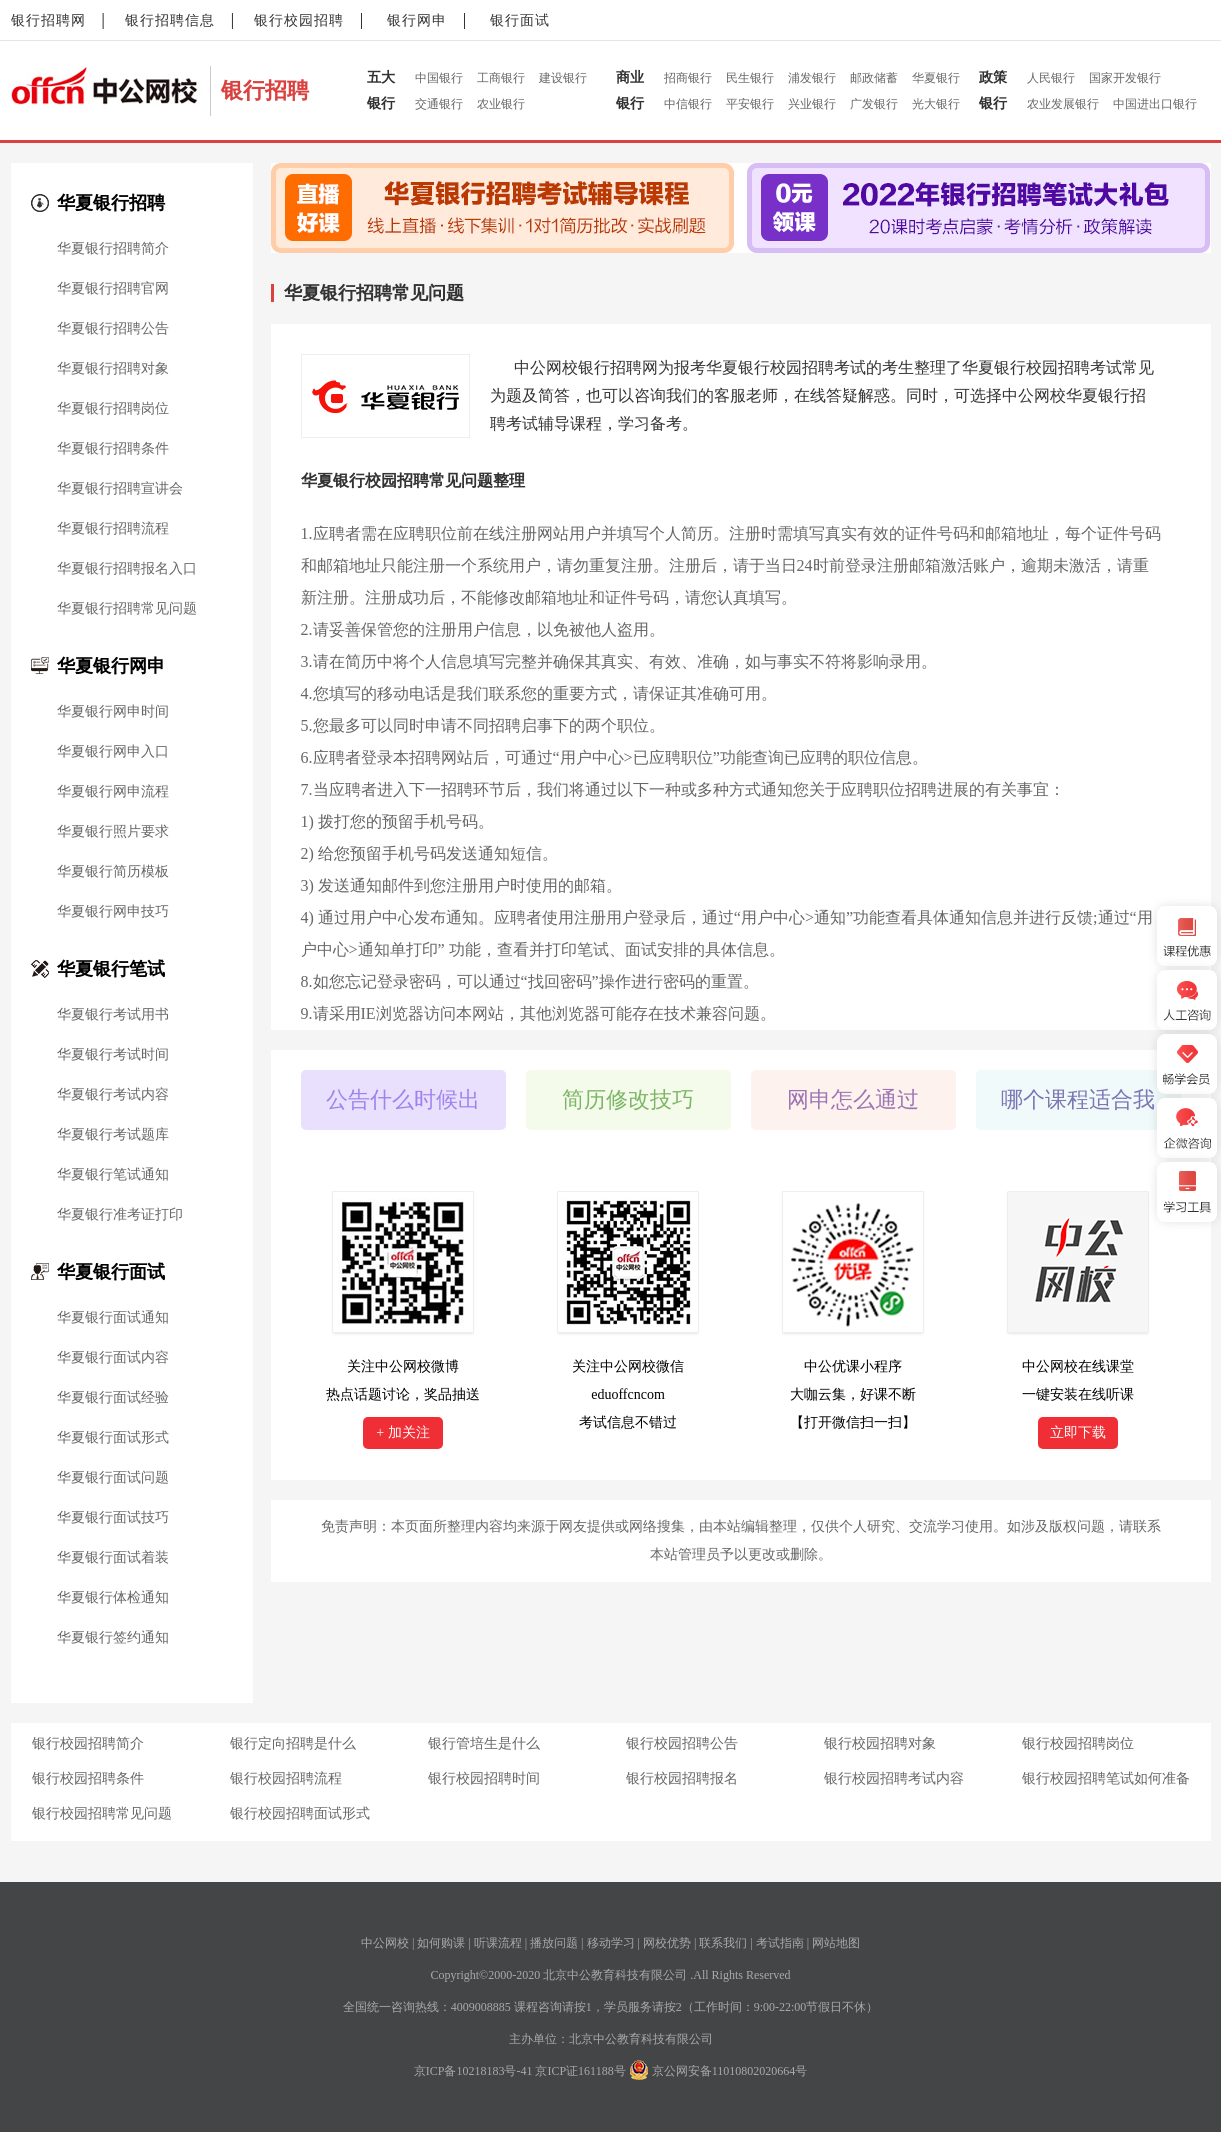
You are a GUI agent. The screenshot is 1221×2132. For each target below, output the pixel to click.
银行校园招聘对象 (880, 1743)
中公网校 (385, 1943)
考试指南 (780, 1943)
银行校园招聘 (299, 20)
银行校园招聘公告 (682, 1743)
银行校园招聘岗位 (1078, 1743)
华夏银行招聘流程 (113, 529)
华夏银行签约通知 (113, 1638)
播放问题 (554, 1943)
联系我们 (723, 1943)
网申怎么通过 (853, 1099)
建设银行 (563, 78)
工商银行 (501, 78)
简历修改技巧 (628, 1099)
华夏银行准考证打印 (120, 1215)
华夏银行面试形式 (113, 1438)
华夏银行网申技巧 (113, 912)
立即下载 (1078, 1432)
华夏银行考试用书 (113, 1015)
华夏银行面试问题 (113, 1478)
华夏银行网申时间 (113, 712)
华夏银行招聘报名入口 (127, 569)
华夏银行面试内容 (113, 1358)
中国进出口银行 (1155, 104)
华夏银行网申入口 (113, 752)
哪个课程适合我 (1078, 1099)
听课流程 (498, 1943)
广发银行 (874, 104)
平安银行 (750, 104)
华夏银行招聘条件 (113, 449)
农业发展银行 (1063, 104)
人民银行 (1051, 78)
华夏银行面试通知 (113, 1318)
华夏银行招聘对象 (113, 369)
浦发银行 (812, 78)
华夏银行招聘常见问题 (127, 609)
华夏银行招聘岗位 (113, 409)
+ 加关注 (402, 1432)
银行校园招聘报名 (682, 1778)
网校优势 (667, 1943)
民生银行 (750, 78)
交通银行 (439, 104)
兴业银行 (812, 104)
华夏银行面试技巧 (113, 1518)
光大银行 (936, 104)
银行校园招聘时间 (484, 1778)
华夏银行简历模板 (113, 872)
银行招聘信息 (170, 20)
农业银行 (501, 104)
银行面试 (520, 20)
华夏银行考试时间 (113, 1055)
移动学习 (611, 1943)
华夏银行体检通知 (113, 1598)
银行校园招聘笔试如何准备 (1106, 1778)
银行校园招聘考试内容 (894, 1778)
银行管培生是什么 (484, 1743)
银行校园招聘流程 (286, 1778)
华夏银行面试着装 (113, 1558)
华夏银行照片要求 (113, 832)
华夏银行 (936, 78)
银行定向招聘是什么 (293, 1743)
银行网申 (417, 20)
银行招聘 (265, 90)
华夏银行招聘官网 (113, 289)
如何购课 (441, 1943)
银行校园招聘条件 (88, 1778)
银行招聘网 (48, 20)
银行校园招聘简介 (88, 1743)
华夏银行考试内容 (113, 1095)
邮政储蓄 (874, 78)
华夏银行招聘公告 (113, 329)
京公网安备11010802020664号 (730, 2071)
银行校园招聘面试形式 (300, 1813)
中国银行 (439, 78)
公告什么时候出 (403, 1099)
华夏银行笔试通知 (113, 1175)
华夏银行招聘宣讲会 (120, 489)
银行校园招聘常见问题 (102, 1813)
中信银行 (688, 104)
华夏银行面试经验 (113, 1398)
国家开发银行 (1125, 78)
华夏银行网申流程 (113, 792)
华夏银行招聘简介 (113, 249)
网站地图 (836, 1943)
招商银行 (688, 78)
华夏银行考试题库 (113, 1135)
